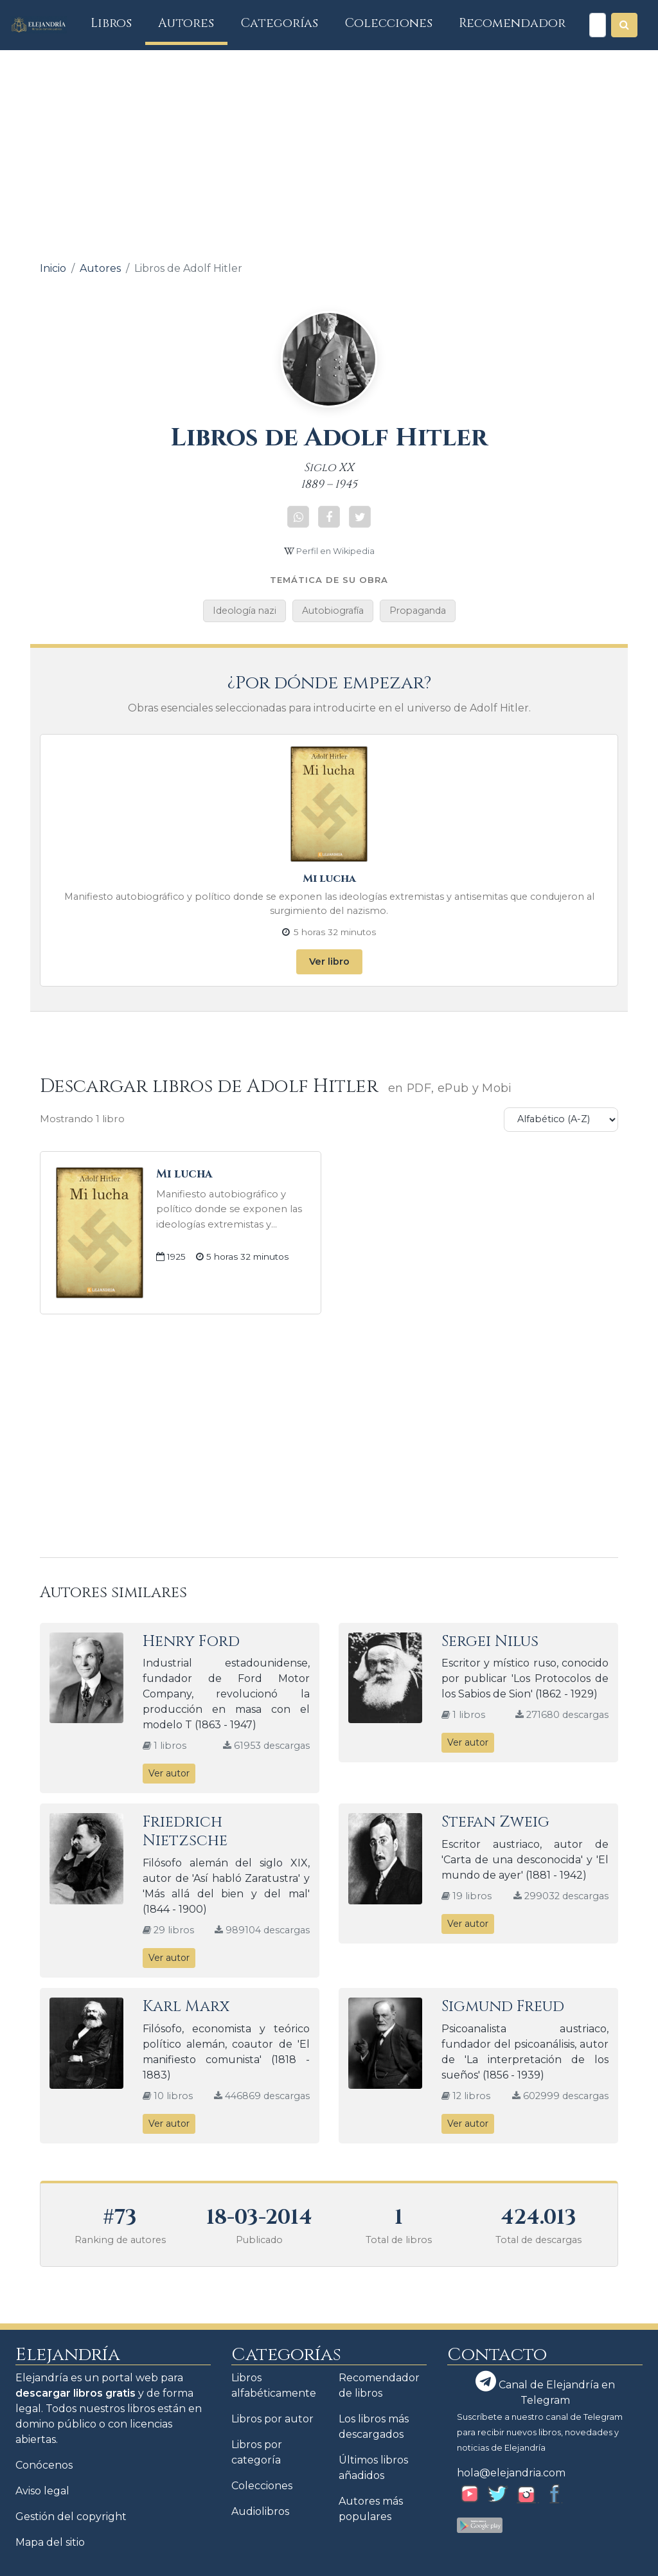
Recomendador (512, 23)
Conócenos (44, 2465)
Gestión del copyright (71, 2516)
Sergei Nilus (489, 1641)
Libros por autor (272, 2419)
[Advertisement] (329, 147)
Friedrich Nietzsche (185, 1831)
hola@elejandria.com (511, 2473)
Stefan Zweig (495, 1822)
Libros (118, 22)
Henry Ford (191, 1641)
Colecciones (388, 23)
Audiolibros (260, 2511)
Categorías (279, 23)
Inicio (53, 268)
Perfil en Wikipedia (329, 551)
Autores (186, 23)
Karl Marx (186, 2006)
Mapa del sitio (50, 2542)
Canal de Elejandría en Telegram (545, 2388)
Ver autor (169, 1773)
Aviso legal (42, 2491)
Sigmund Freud (502, 2006)
